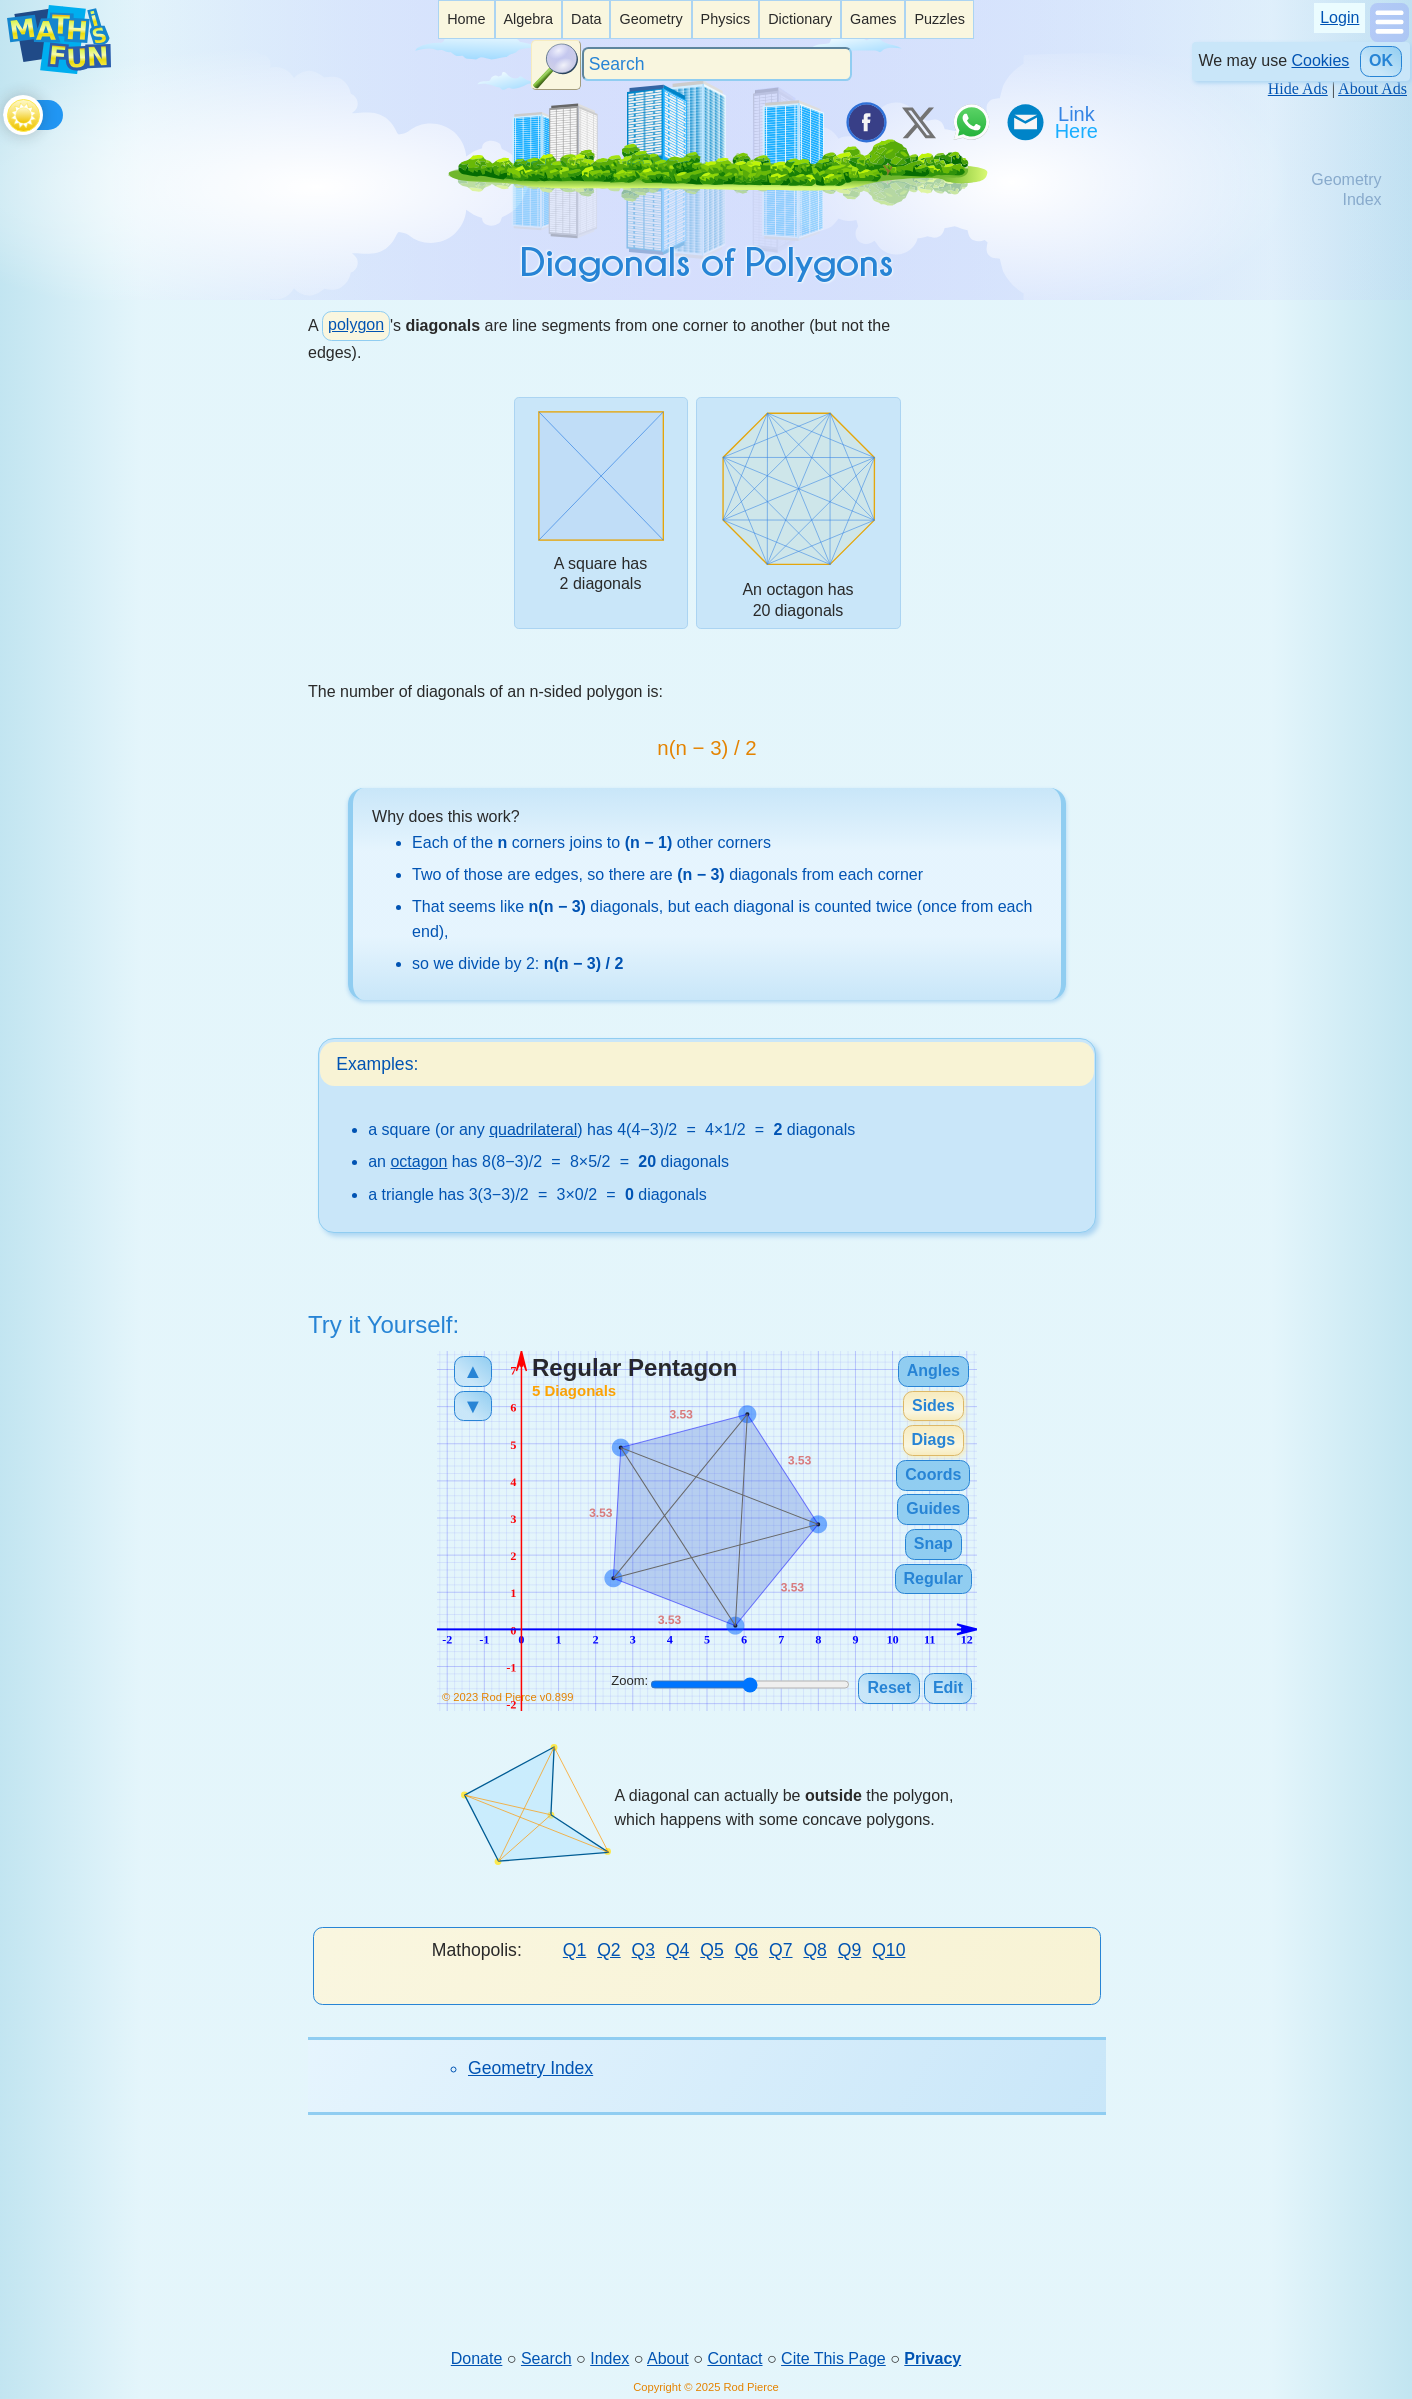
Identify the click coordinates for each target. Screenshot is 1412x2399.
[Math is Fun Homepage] (59, 68)
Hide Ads (1298, 88)
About (668, 2359)
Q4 (677, 1951)
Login (1339, 17)
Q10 (888, 1951)
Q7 (780, 1951)
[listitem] (466, 19)
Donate (477, 2359)
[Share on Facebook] (865, 122)
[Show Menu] (1389, 36)
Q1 (574, 1951)
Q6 (746, 1951)
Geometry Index (530, 2069)
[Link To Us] (1078, 122)
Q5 (711, 1951)
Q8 (814, 1951)
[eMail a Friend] (1024, 122)
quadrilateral (533, 1130)
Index (609, 2359)
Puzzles (939, 19)
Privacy (932, 2359)
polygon (356, 324)
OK (1381, 60)
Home (466, 19)
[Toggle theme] (6, 111)
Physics (726, 19)
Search (546, 2359)
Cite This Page (833, 2359)
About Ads (1372, 88)
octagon (418, 1163)
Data (586, 19)
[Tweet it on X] (918, 122)
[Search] (717, 64)
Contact (734, 2359)
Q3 (643, 1951)
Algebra (528, 19)
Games (873, 19)
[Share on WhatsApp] (971, 122)
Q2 (608, 1951)
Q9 (849, 1951)
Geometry (650, 19)
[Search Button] (556, 65)
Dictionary (800, 19)
